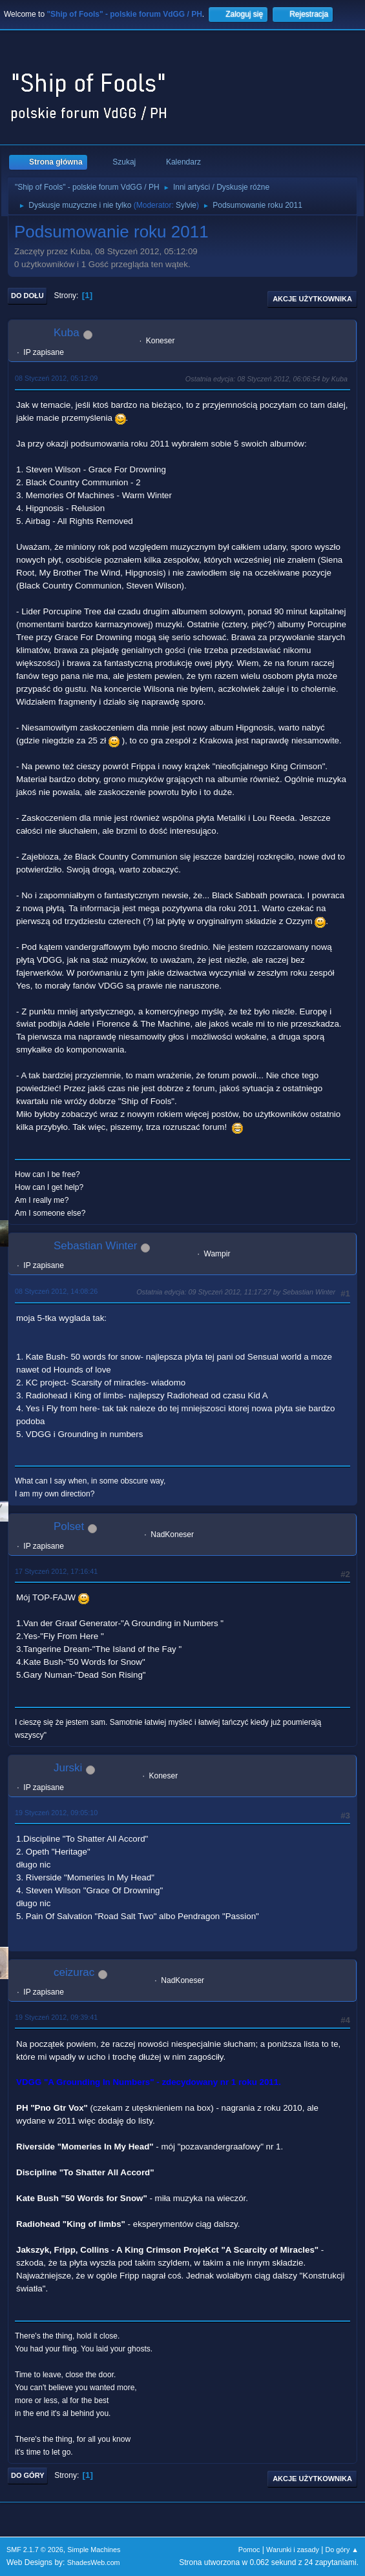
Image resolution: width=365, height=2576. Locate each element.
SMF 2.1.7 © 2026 (34, 2549)
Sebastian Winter (95, 1246)
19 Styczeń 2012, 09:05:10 (56, 1812)
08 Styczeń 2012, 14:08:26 (56, 1291)
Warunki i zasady (292, 2549)
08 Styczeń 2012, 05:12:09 (56, 378)
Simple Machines (93, 2549)
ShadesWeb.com (93, 2562)
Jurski (68, 1768)
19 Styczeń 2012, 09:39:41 (56, 2017)
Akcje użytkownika (312, 299)
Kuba (66, 333)
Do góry (28, 2475)
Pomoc (249, 2549)
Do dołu (27, 295)
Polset (69, 1526)
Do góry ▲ (342, 2549)
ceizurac (74, 1972)
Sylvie (186, 205)
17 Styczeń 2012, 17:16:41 (56, 1571)
